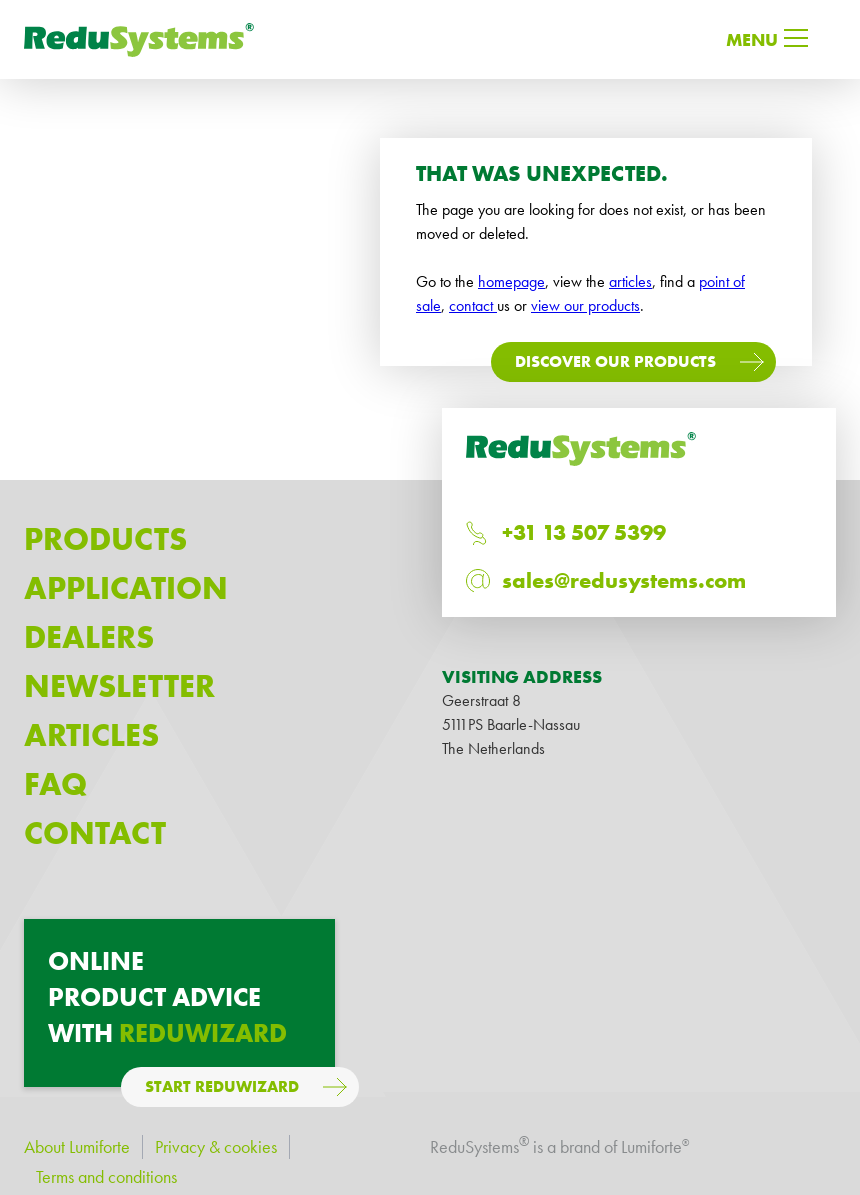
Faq (55, 784)
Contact (95, 833)
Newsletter (119, 686)
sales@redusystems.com (624, 580)
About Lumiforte (77, 1146)
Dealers (89, 637)
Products (105, 539)
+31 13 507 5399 (584, 532)
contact (473, 305)
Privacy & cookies (216, 1146)
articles (630, 281)
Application (126, 588)
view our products (585, 305)
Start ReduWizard (222, 1086)
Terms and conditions (106, 1176)
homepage (511, 281)
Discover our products (615, 361)
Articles (91, 735)
